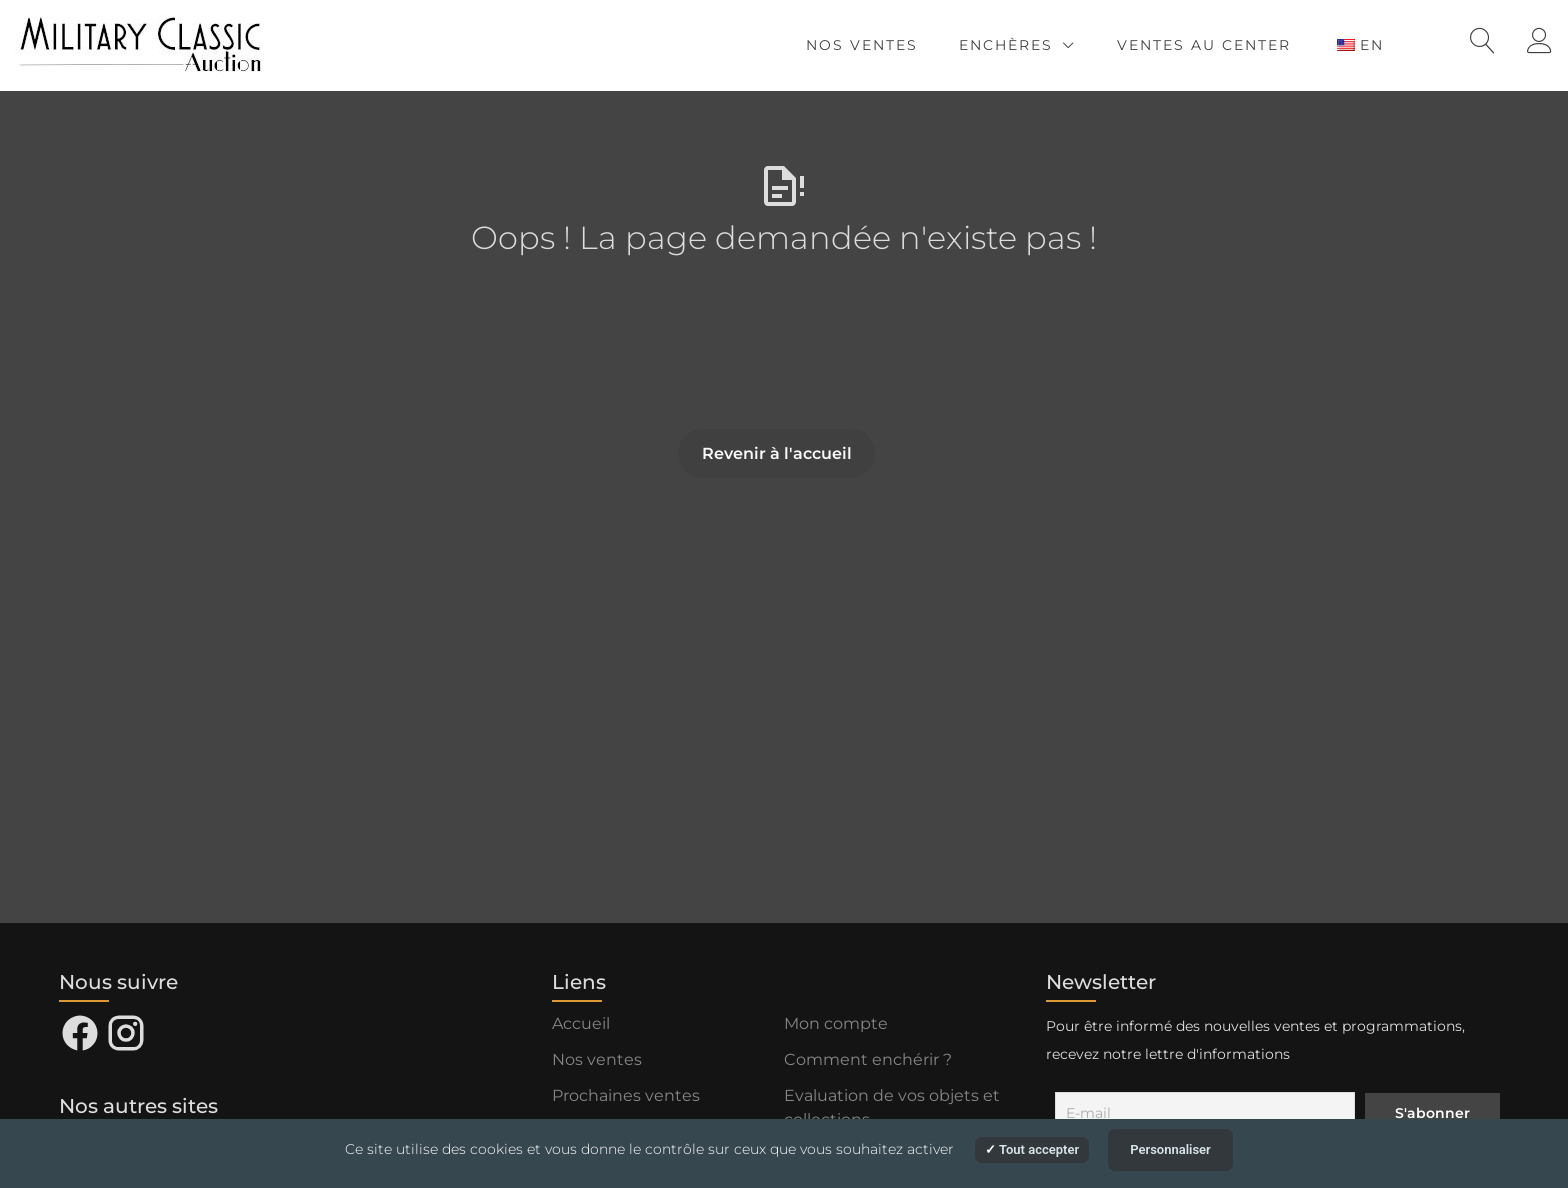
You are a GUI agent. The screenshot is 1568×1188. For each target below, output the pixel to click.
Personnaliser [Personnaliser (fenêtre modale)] (1170, 1149)
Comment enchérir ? (868, 1059)
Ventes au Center (1204, 45)
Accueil (581, 1023)
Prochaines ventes (626, 1095)
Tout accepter (1032, 1149)
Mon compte (836, 1023)
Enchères (1006, 45)
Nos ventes (862, 45)
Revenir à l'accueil (777, 453)
